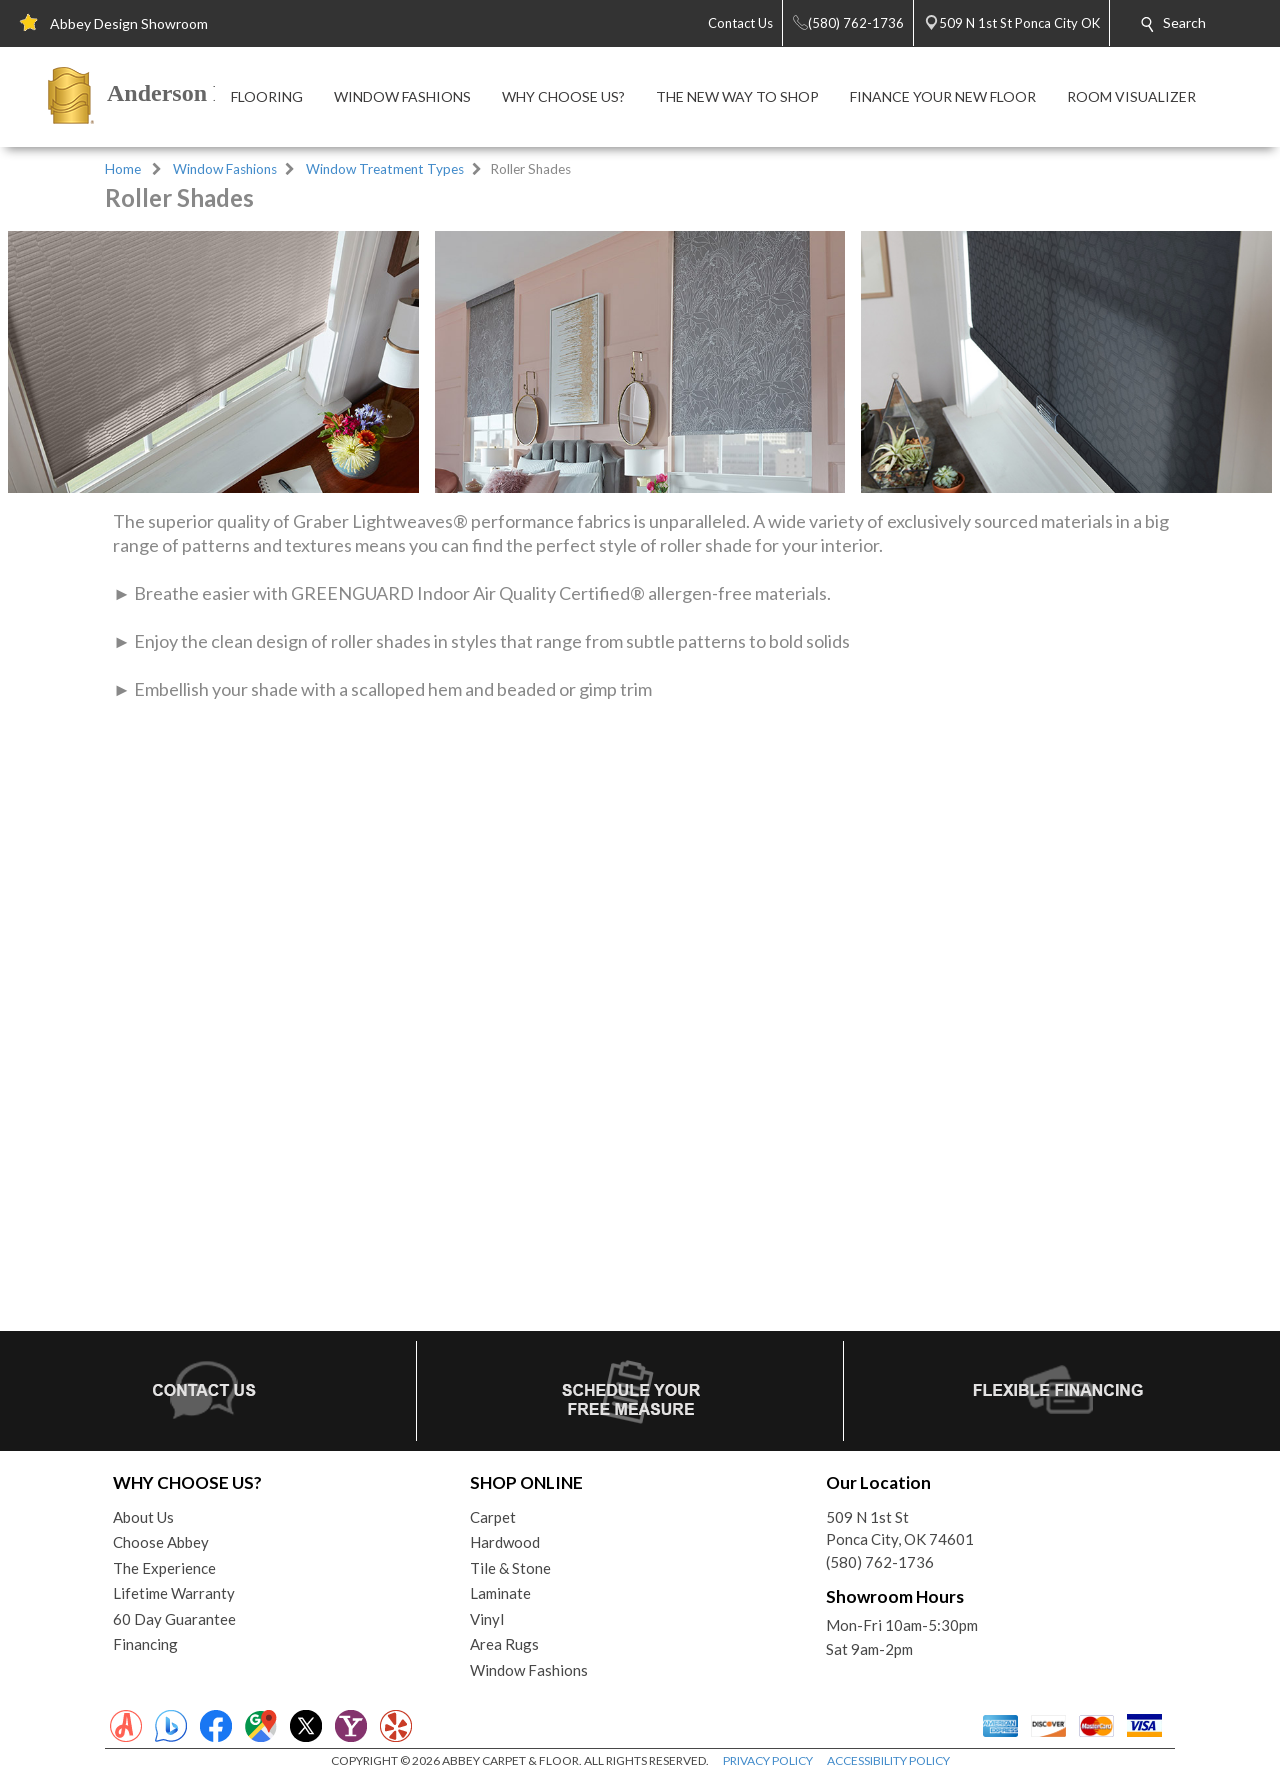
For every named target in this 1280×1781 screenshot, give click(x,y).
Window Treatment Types (385, 169)
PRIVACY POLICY (768, 1760)
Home (123, 169)
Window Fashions (225, 169)
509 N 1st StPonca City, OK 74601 (900, 1528)
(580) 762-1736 (880, 1562)
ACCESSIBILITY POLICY (888, 1760)
